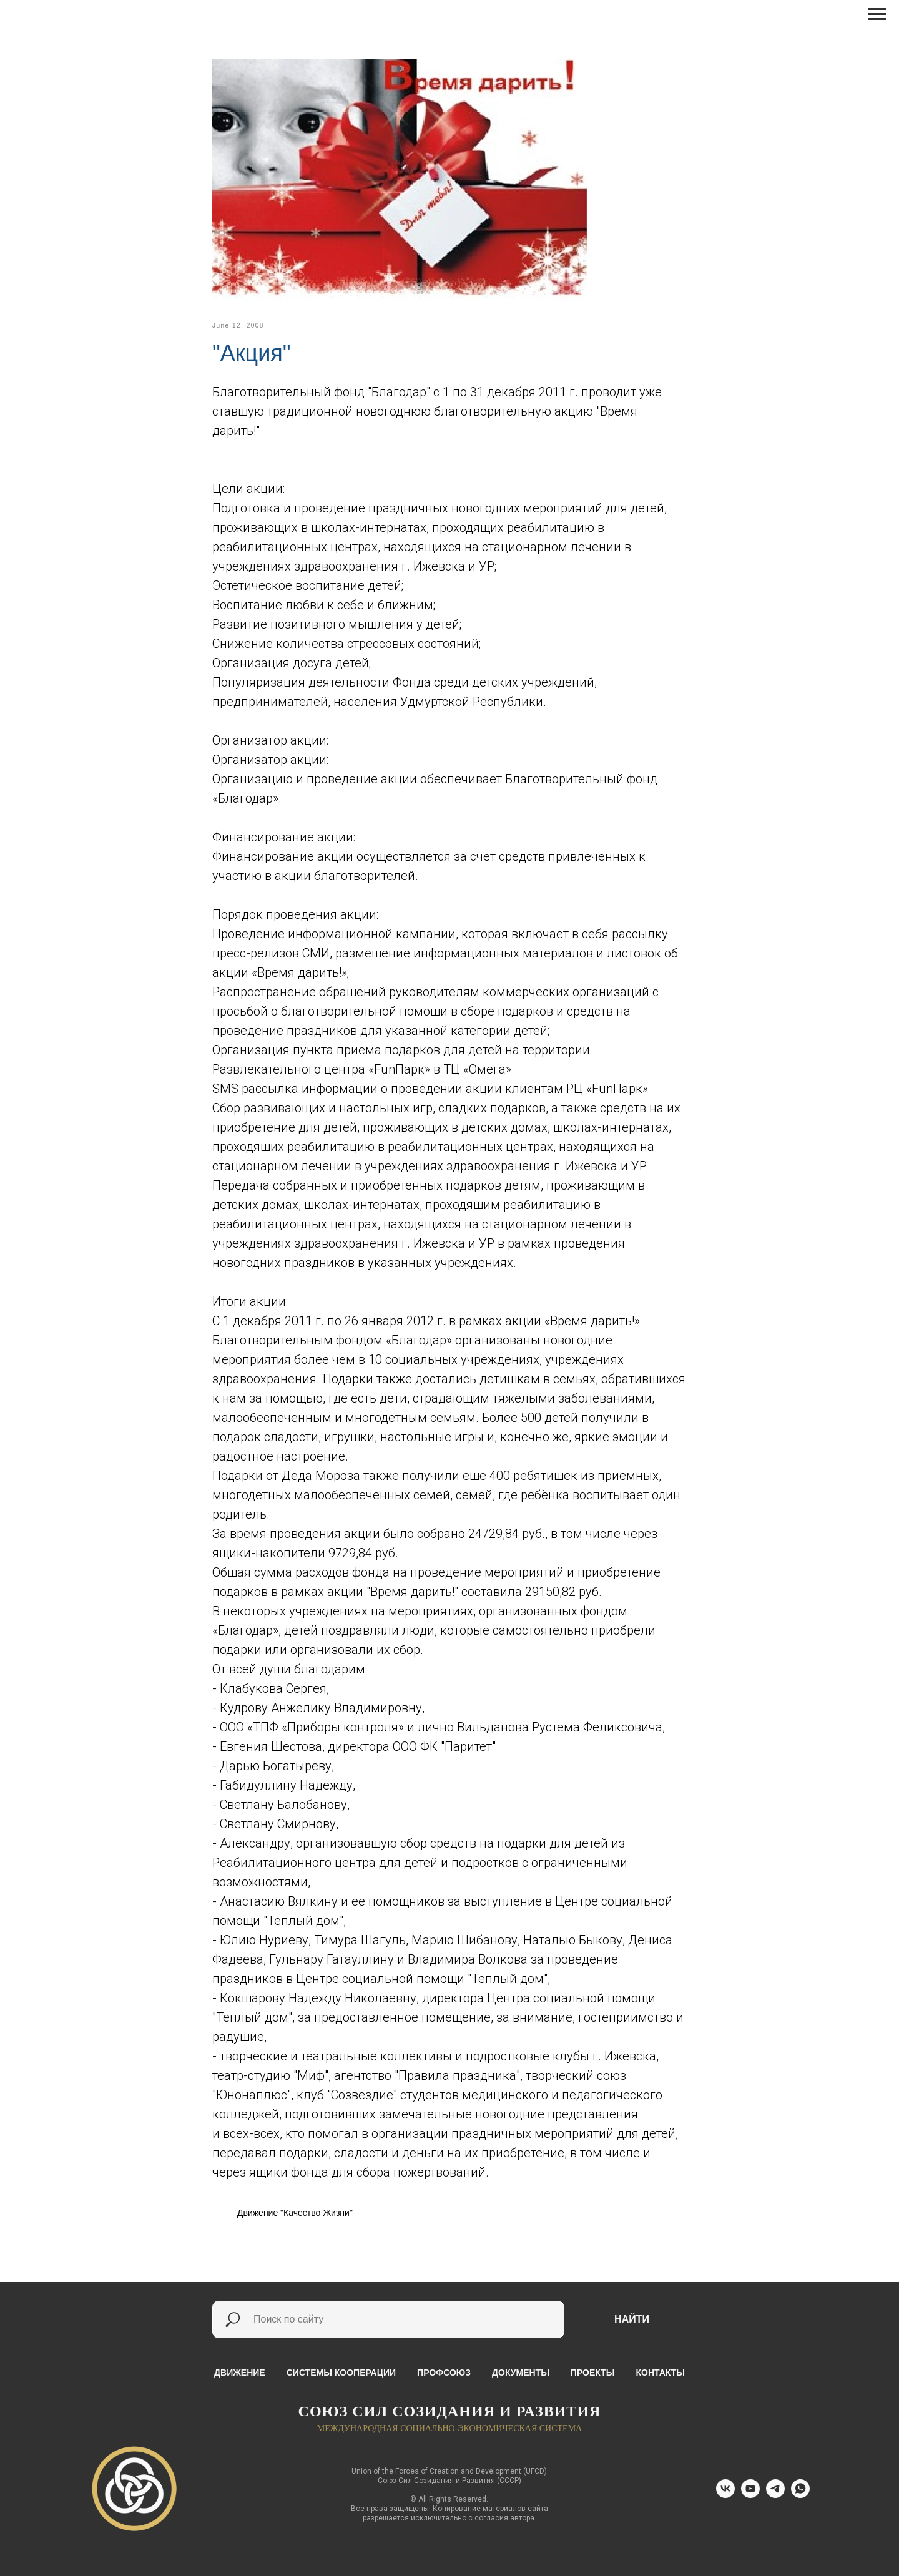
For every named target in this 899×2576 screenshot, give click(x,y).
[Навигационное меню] (877, 14)
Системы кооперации (341, 2373)
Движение (239, 2373)
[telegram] (775, 2494)
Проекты (593, 2373)
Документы (520, 2373)
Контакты (660, 2373)
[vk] (725, 2494)
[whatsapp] (800, 2494)
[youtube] (750, 2494)
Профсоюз (444, 2373)
